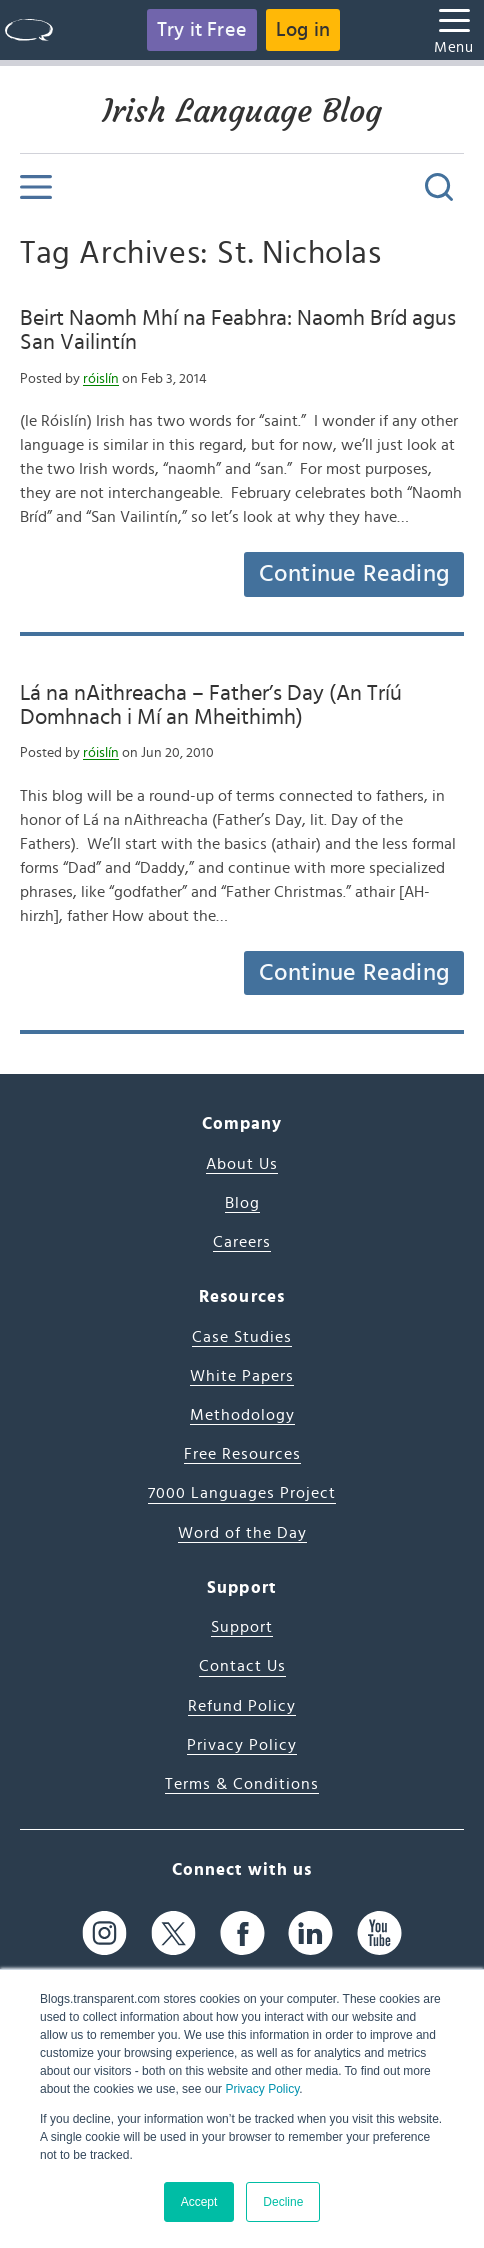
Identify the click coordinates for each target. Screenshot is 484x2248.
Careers (242, 1242)
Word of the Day (242, 1533)
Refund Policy (242, 1706)
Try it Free (202, 30)
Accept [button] (199, 2202)
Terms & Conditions (242, 1784)
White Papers (242, 1376)
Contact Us (242, 1666)
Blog (242, 1203)
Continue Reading (354, 574)
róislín (101, 379)
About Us (242, 1164)
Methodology (242, 1415)
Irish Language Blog (242, 111)
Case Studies (242, 1337)
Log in (303, 30)
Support (242, 1627)
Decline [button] (283, 2202)
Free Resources (242, 1454)
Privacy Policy (262, 2089)
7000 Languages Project (242, 1493)
